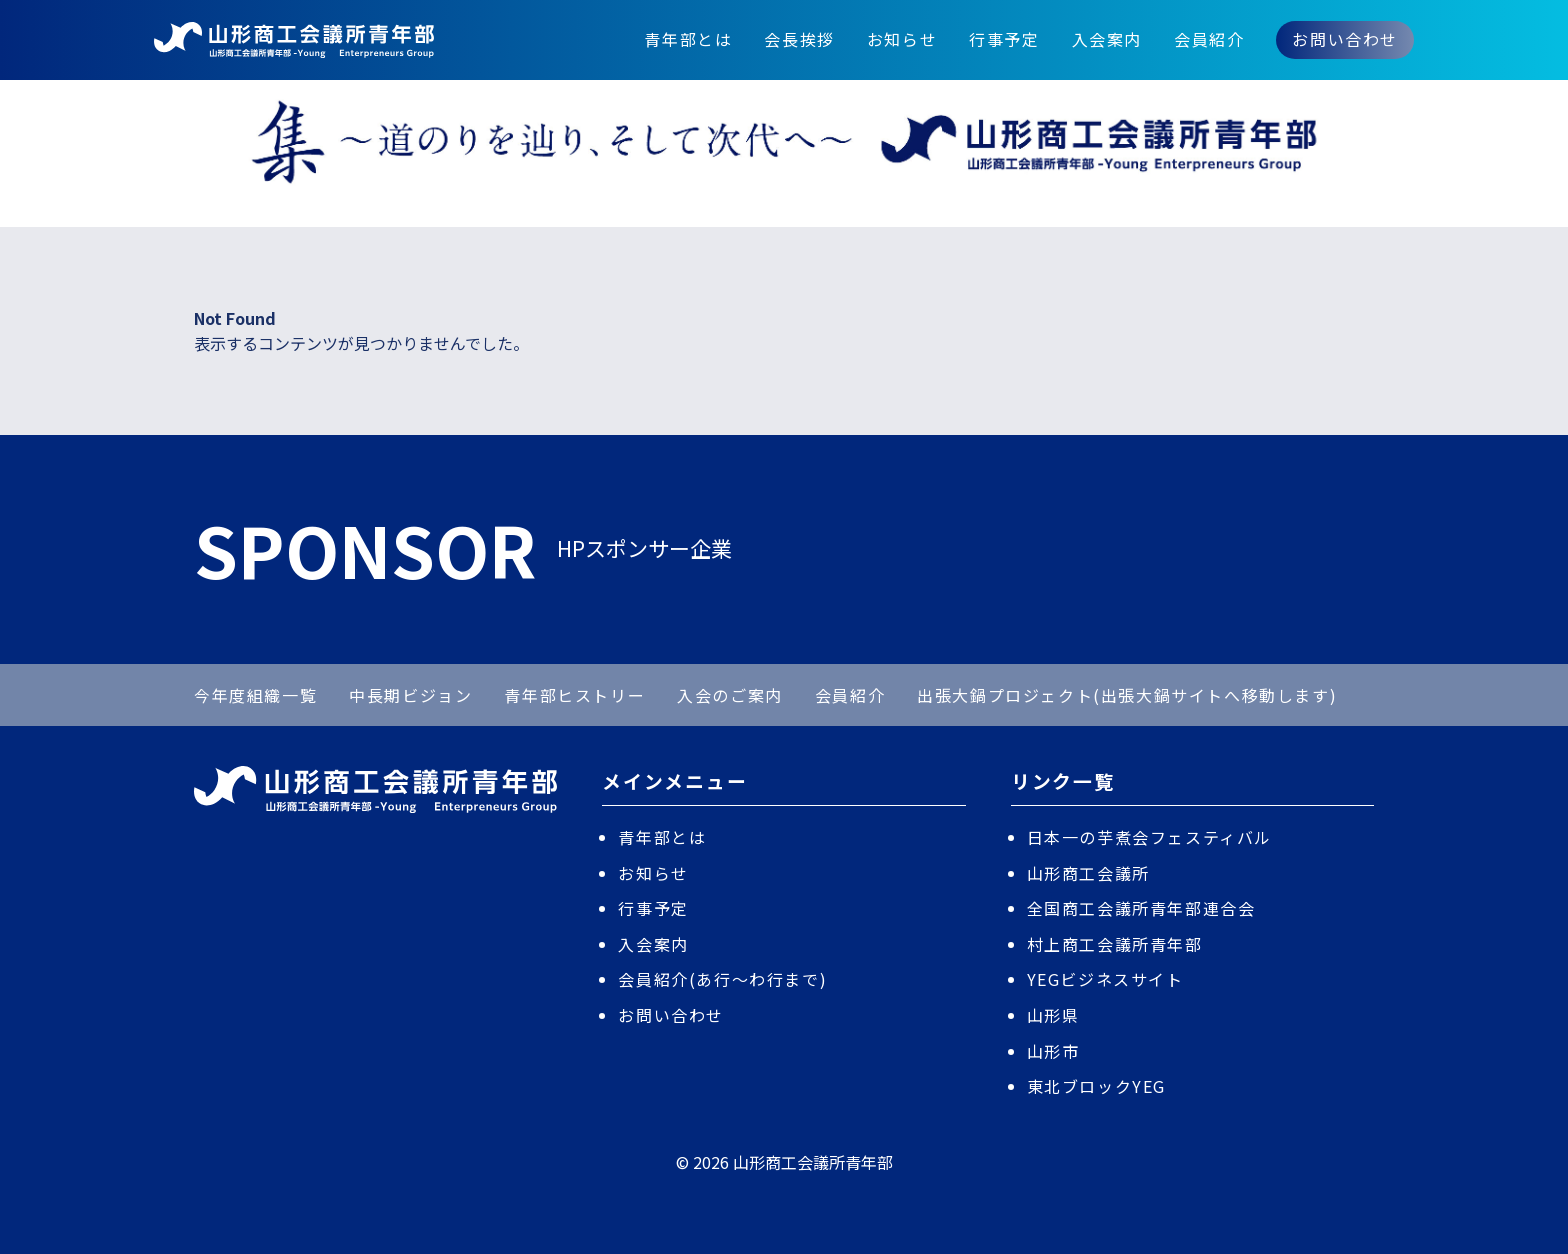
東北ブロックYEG (1096, 1086)
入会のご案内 (730, 695)
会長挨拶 (799, 39)
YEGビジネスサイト (1105, 979)
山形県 (1053, 1015)
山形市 (1053, 1051)
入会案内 (1107, 39)
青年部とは (688, 39)
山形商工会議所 (1088, 873)
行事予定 (1004, 39)
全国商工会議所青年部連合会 (1141, 908)
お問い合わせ (1345, 39)
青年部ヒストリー (574, 695)
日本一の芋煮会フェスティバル (1149, 837)
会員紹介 (1209, 39)
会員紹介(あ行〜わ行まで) (722, 979)
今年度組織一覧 (255, 695)
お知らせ (902, 39)
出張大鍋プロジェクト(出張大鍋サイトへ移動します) (1127, 695)
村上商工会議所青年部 (1115, 944)
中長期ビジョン (410, 695)
